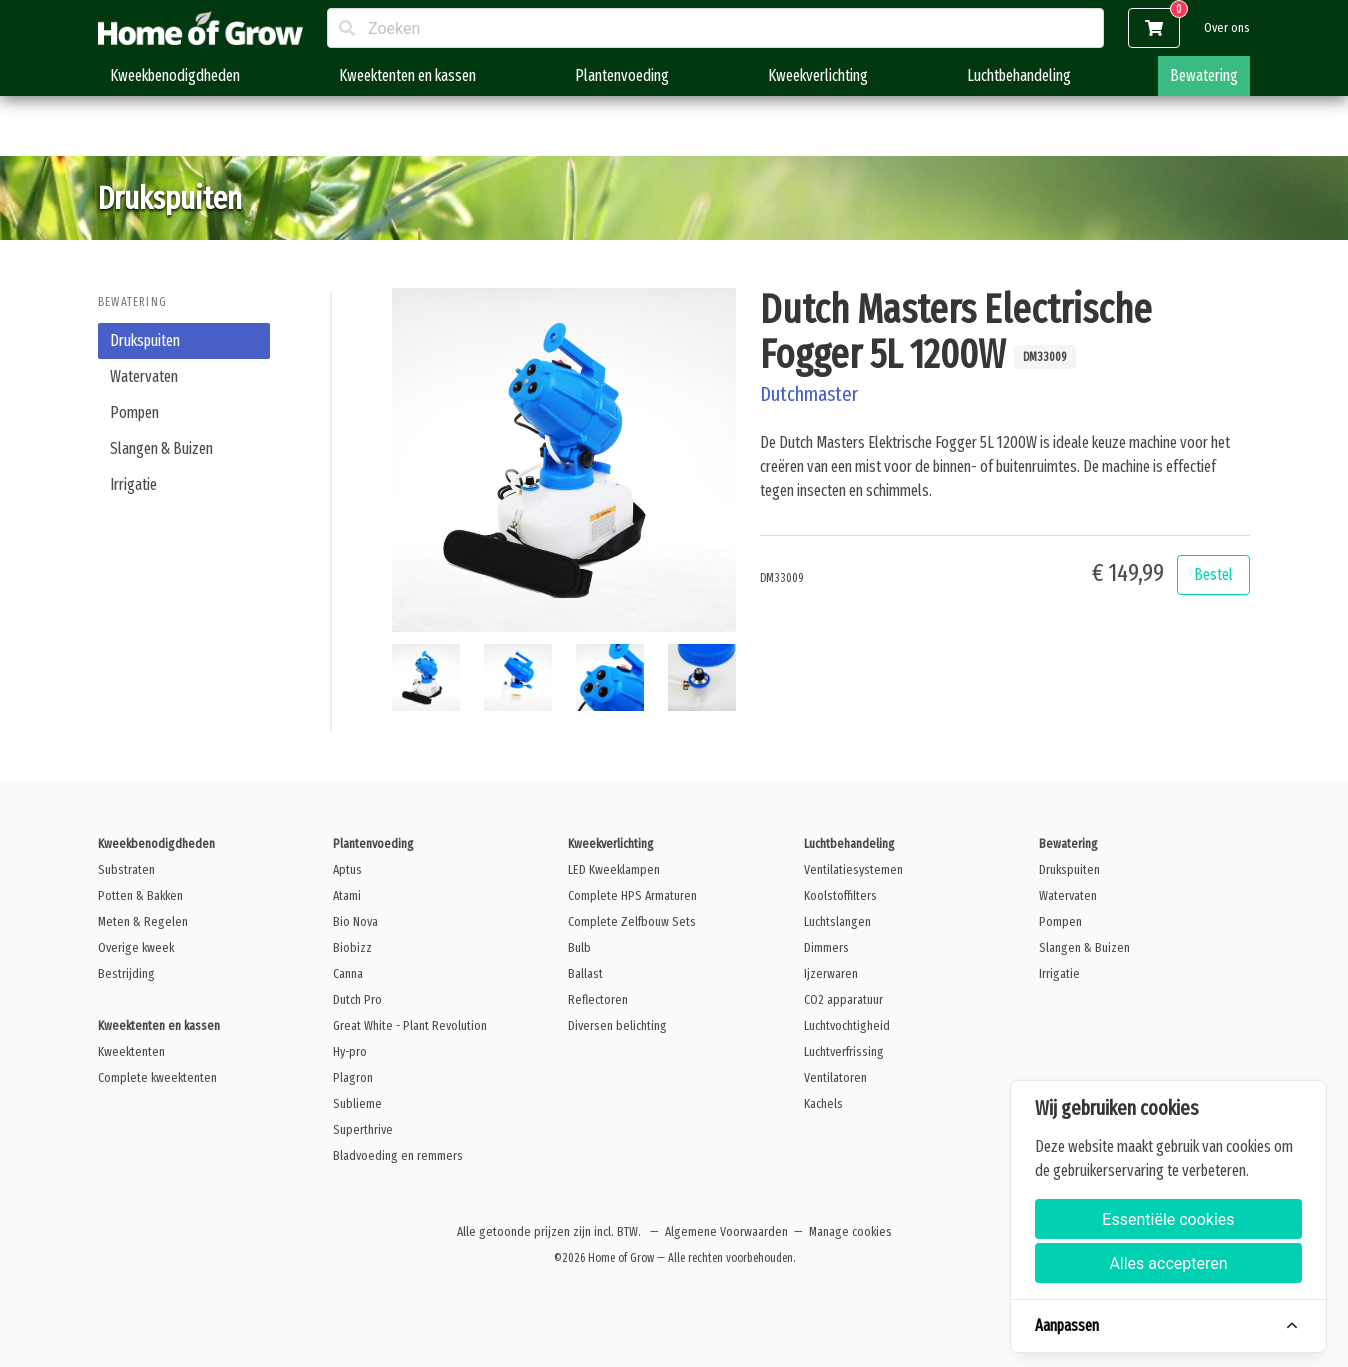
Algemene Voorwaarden (726, 1231)
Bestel (1213, 574)
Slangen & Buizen (161, 448)
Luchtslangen (837, 921)
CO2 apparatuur (843, 999)
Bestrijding (126, 973)
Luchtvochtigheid (847, 1025)
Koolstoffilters (840, 895)
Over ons (1227, 27)
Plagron (353, 1077)
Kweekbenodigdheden (175, 75)
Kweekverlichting (818, 75)
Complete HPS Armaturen (632, 895)
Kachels (823, 1103)
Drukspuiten (145, 340)
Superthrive (363, 1129)
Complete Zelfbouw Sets (632, 921)
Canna (348, 973)
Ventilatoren (835, 1077)
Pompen (134, 412)
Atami (347, 895)
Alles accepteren (1168, 1263)
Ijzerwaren (831, 973)
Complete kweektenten (157, 1077)
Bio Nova (355, 921)
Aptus (347, 869)
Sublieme (357, 1103)
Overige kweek (136, 947)
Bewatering (1204, 75)
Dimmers (826, 947)
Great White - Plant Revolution (410, 1025)
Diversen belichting (617, 1025)
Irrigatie (133, 484)
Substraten (126, 869)
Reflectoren (598, 999)
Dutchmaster (809, 394)
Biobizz (352, 947)
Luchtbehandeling (1019, 75)
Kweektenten (131, 1051)
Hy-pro (350, 1051)
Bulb (579, 947)
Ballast (585, 973)
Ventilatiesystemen (853, 869)
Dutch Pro (357, 999)
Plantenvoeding (622, 75)
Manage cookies (850, 1231)
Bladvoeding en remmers (398, 1155)
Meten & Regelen (143, 921)
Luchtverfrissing (844, 1051)
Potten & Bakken (140, 895)
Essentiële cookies (1168, 1219)
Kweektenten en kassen (407, 75)
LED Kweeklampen (614, 869)
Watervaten (144, 376)
